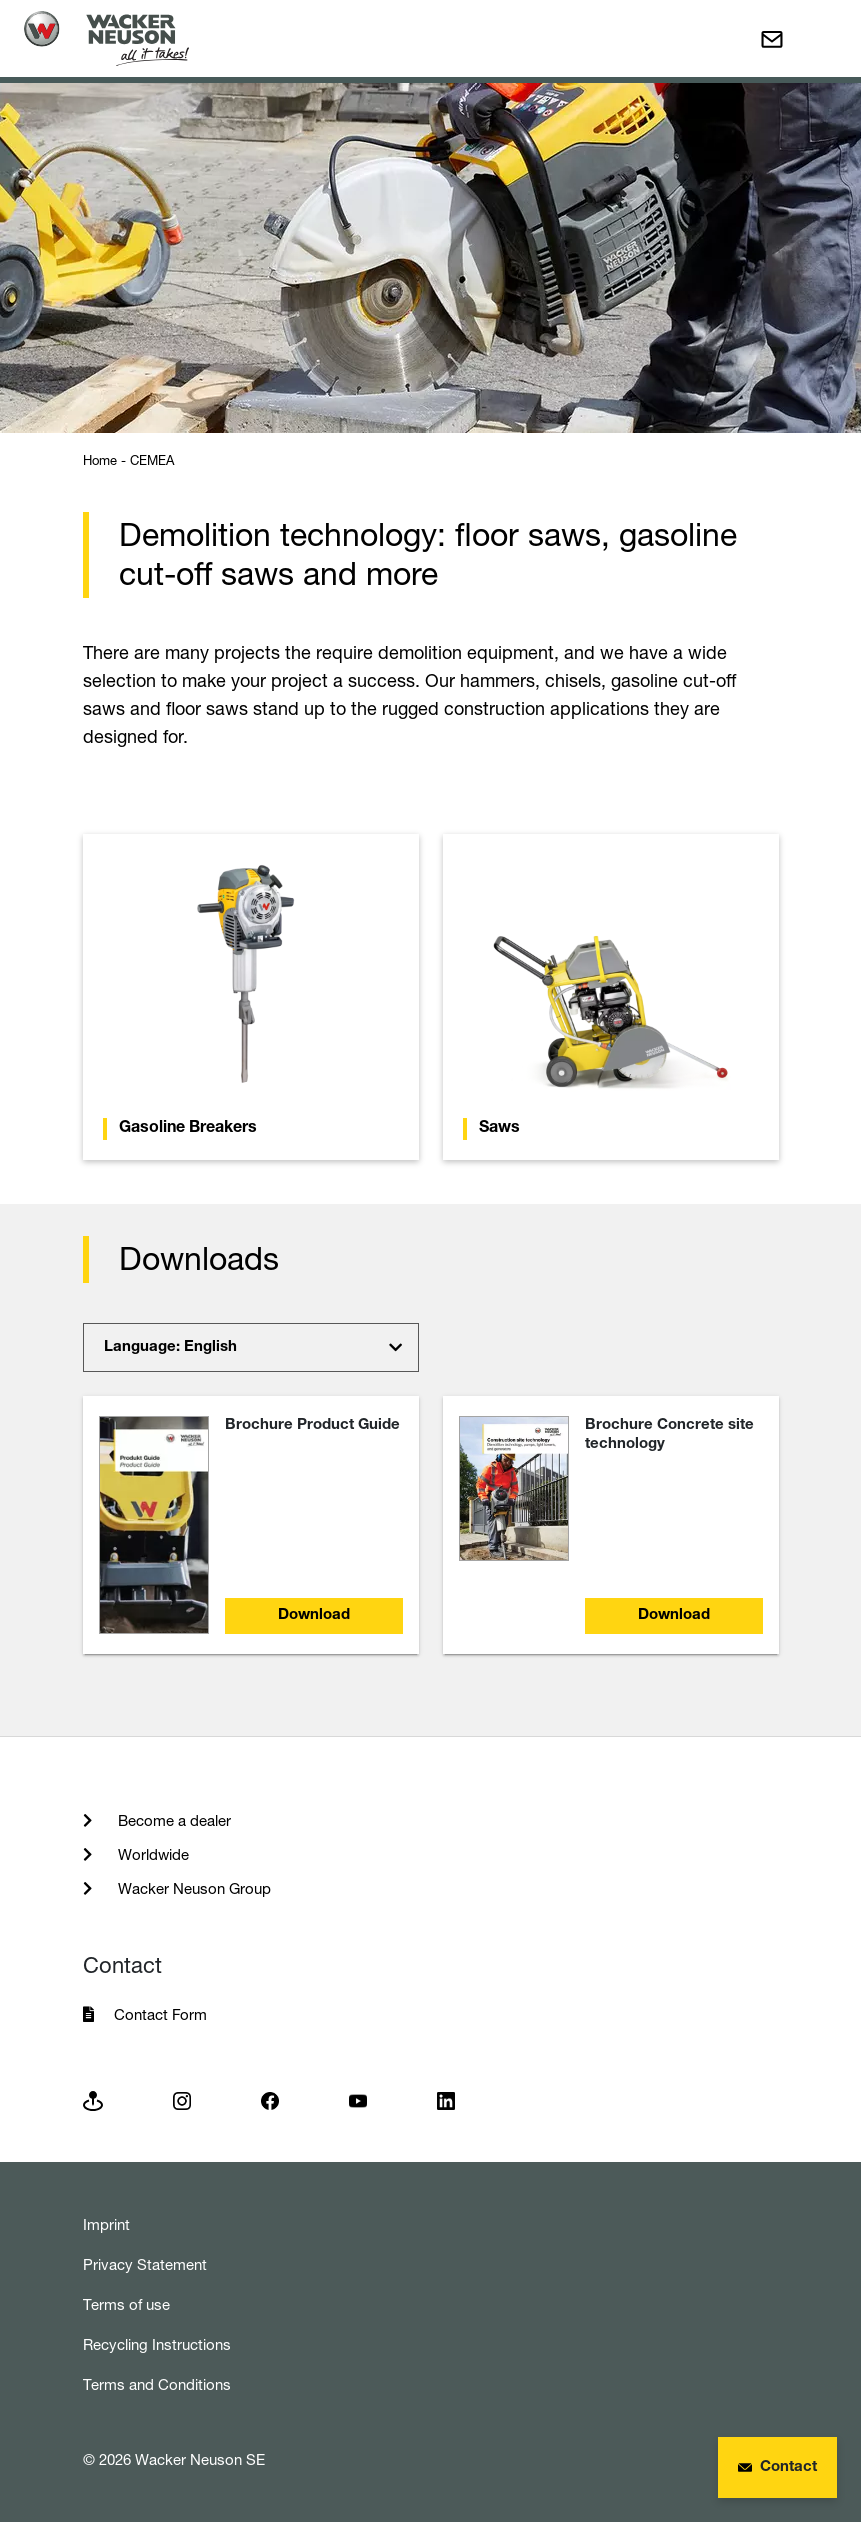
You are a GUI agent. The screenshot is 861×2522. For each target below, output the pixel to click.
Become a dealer (172, 1820)
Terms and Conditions (157, 2384)
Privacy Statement (145, 2264)
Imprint (106, 2224)
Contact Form (160, 2014)
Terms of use (126, 2304)
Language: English (170, 1347)
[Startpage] (106, 38)
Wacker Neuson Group (192, 1888)
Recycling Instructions (157, 2344)
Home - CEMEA (128, 460)
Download (314, 1615)
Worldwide (151, 1854)
